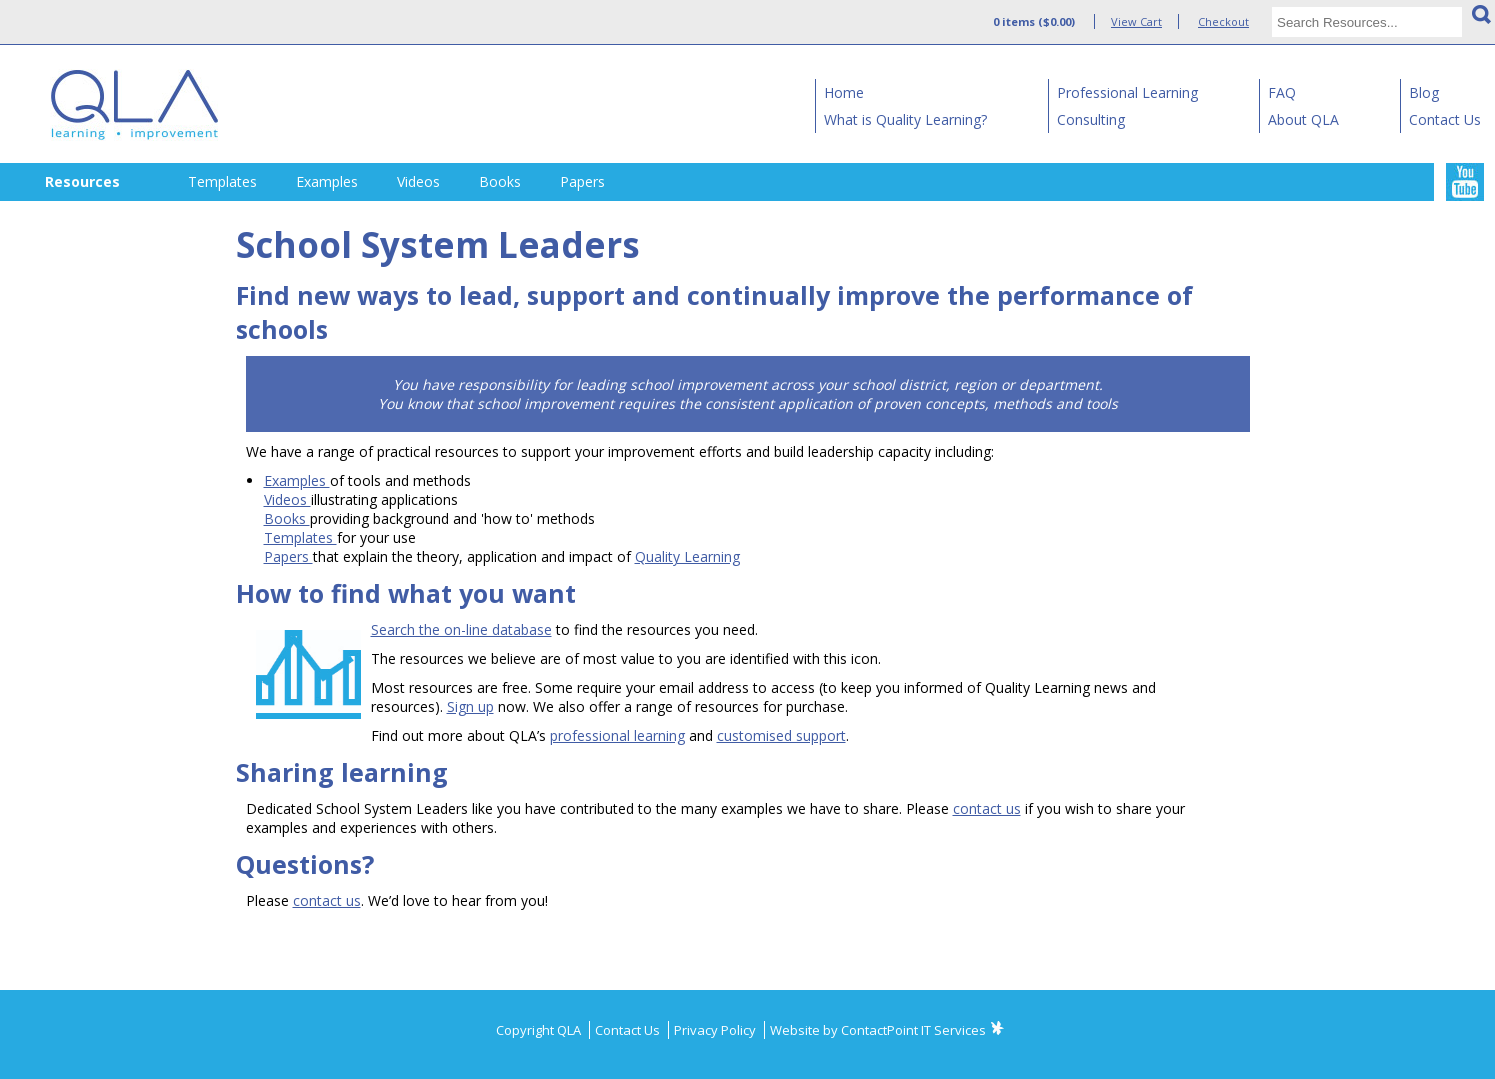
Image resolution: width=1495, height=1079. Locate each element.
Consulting (1091, 119)
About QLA (1303, 119)
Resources (82, 181)
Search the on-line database (461, 629)
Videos (418, 181)
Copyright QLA (540, 1030)
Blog (1424, 92)
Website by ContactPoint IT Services (878, 1030)
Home (844, 92)
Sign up (470, 706)
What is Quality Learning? (905, 119)
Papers (582, 181)
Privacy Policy (716, 1030)
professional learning (617, 735)
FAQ (1282, 92)
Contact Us (1445, 119)
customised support (781, 735)
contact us (987, 808)
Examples (327, 181)
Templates (222, 181)
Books (500, 181)
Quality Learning (687, 556)
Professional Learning (1127, 92)
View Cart (1136, 21)
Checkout (1223, 21)
